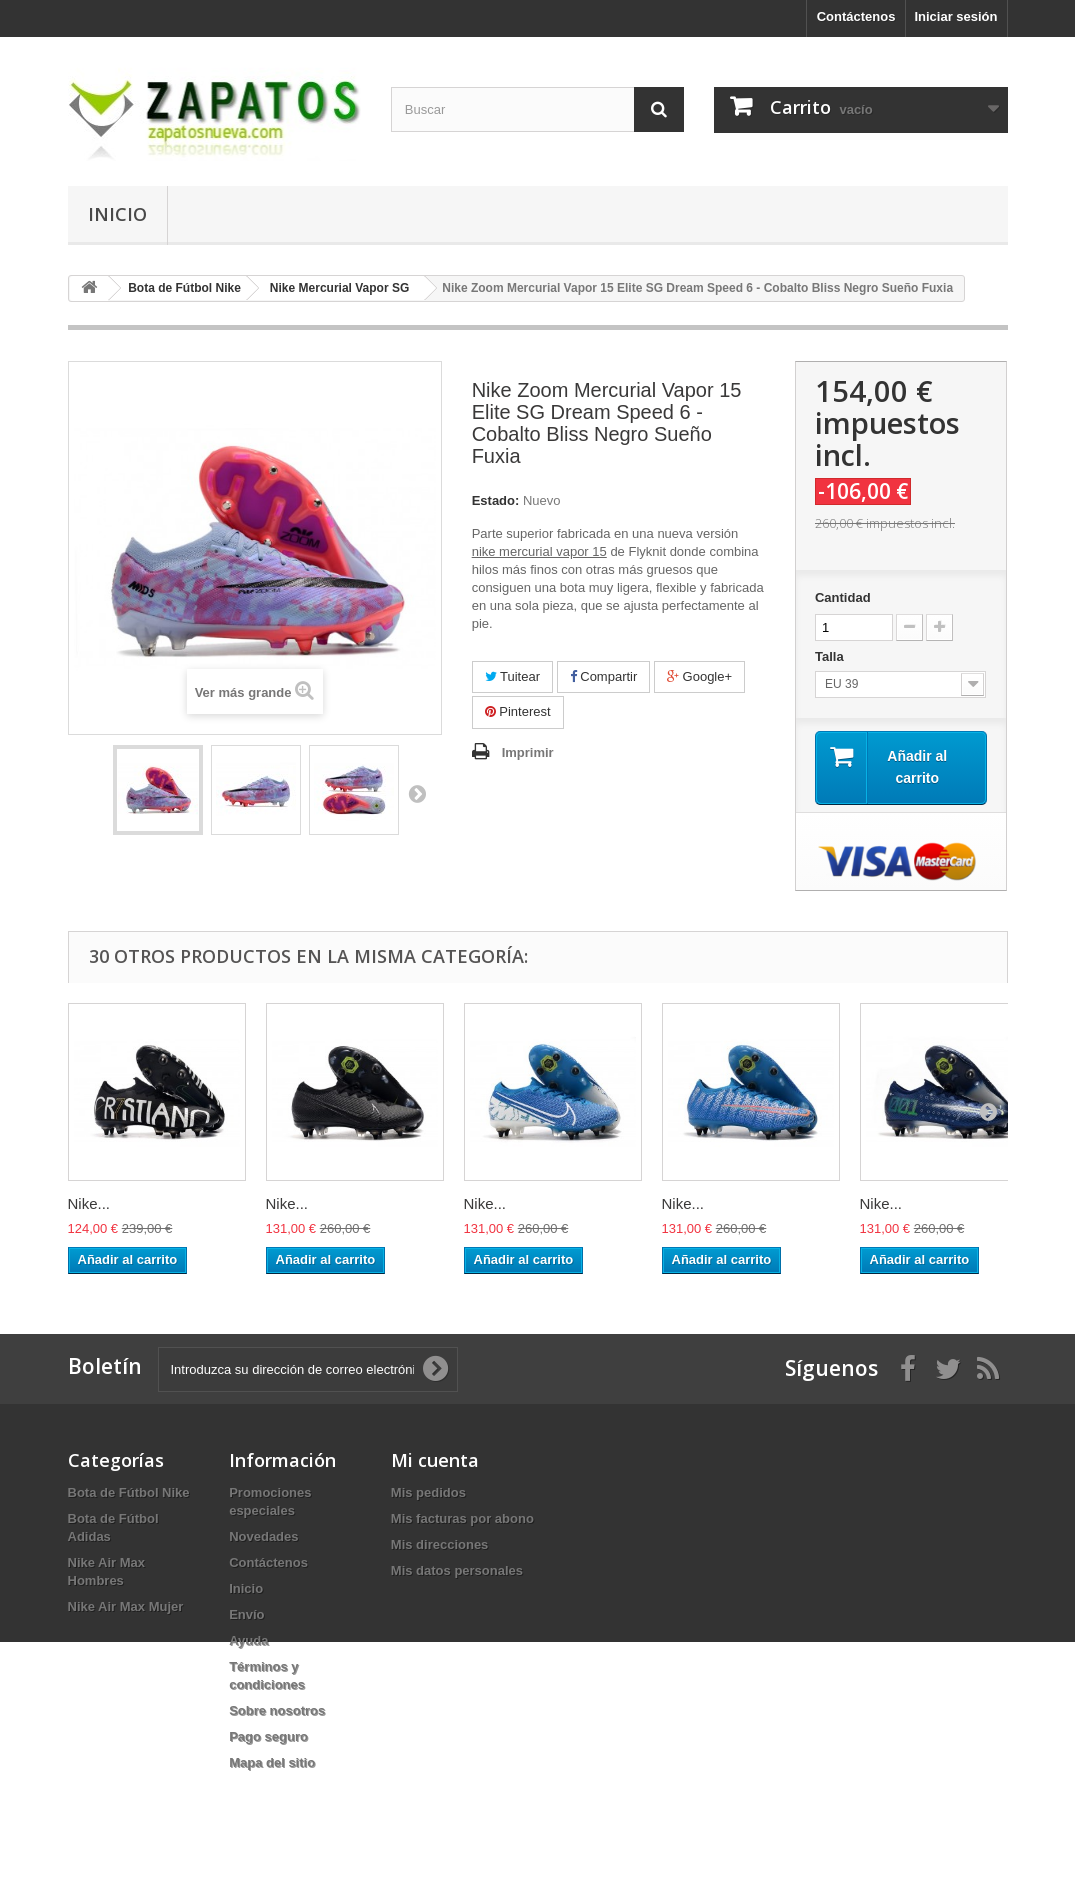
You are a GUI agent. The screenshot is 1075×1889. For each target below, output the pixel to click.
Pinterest (518, 711)
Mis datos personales (457, 1570)
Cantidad (843, 597)
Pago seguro (268, 1736)
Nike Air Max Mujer (126, 1606)
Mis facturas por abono (462, 1518)
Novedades (263, 1536)
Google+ (699, 676)
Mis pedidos (428, 1492)
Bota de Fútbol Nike (129, 1492)
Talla (831, 656)
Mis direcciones (440, 1544)
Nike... (89, 1203)
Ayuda (248, 1640)
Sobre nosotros (277, 1710)
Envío (246, 1614)
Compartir (604, 676)
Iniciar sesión (955, 16)
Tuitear (512, 676)
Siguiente (417, 793)
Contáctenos (856, 16)
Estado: (496, 500)
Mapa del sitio (272, 1762)
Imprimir (528, 752)
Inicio (117, 214)
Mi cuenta (435, 1460)
